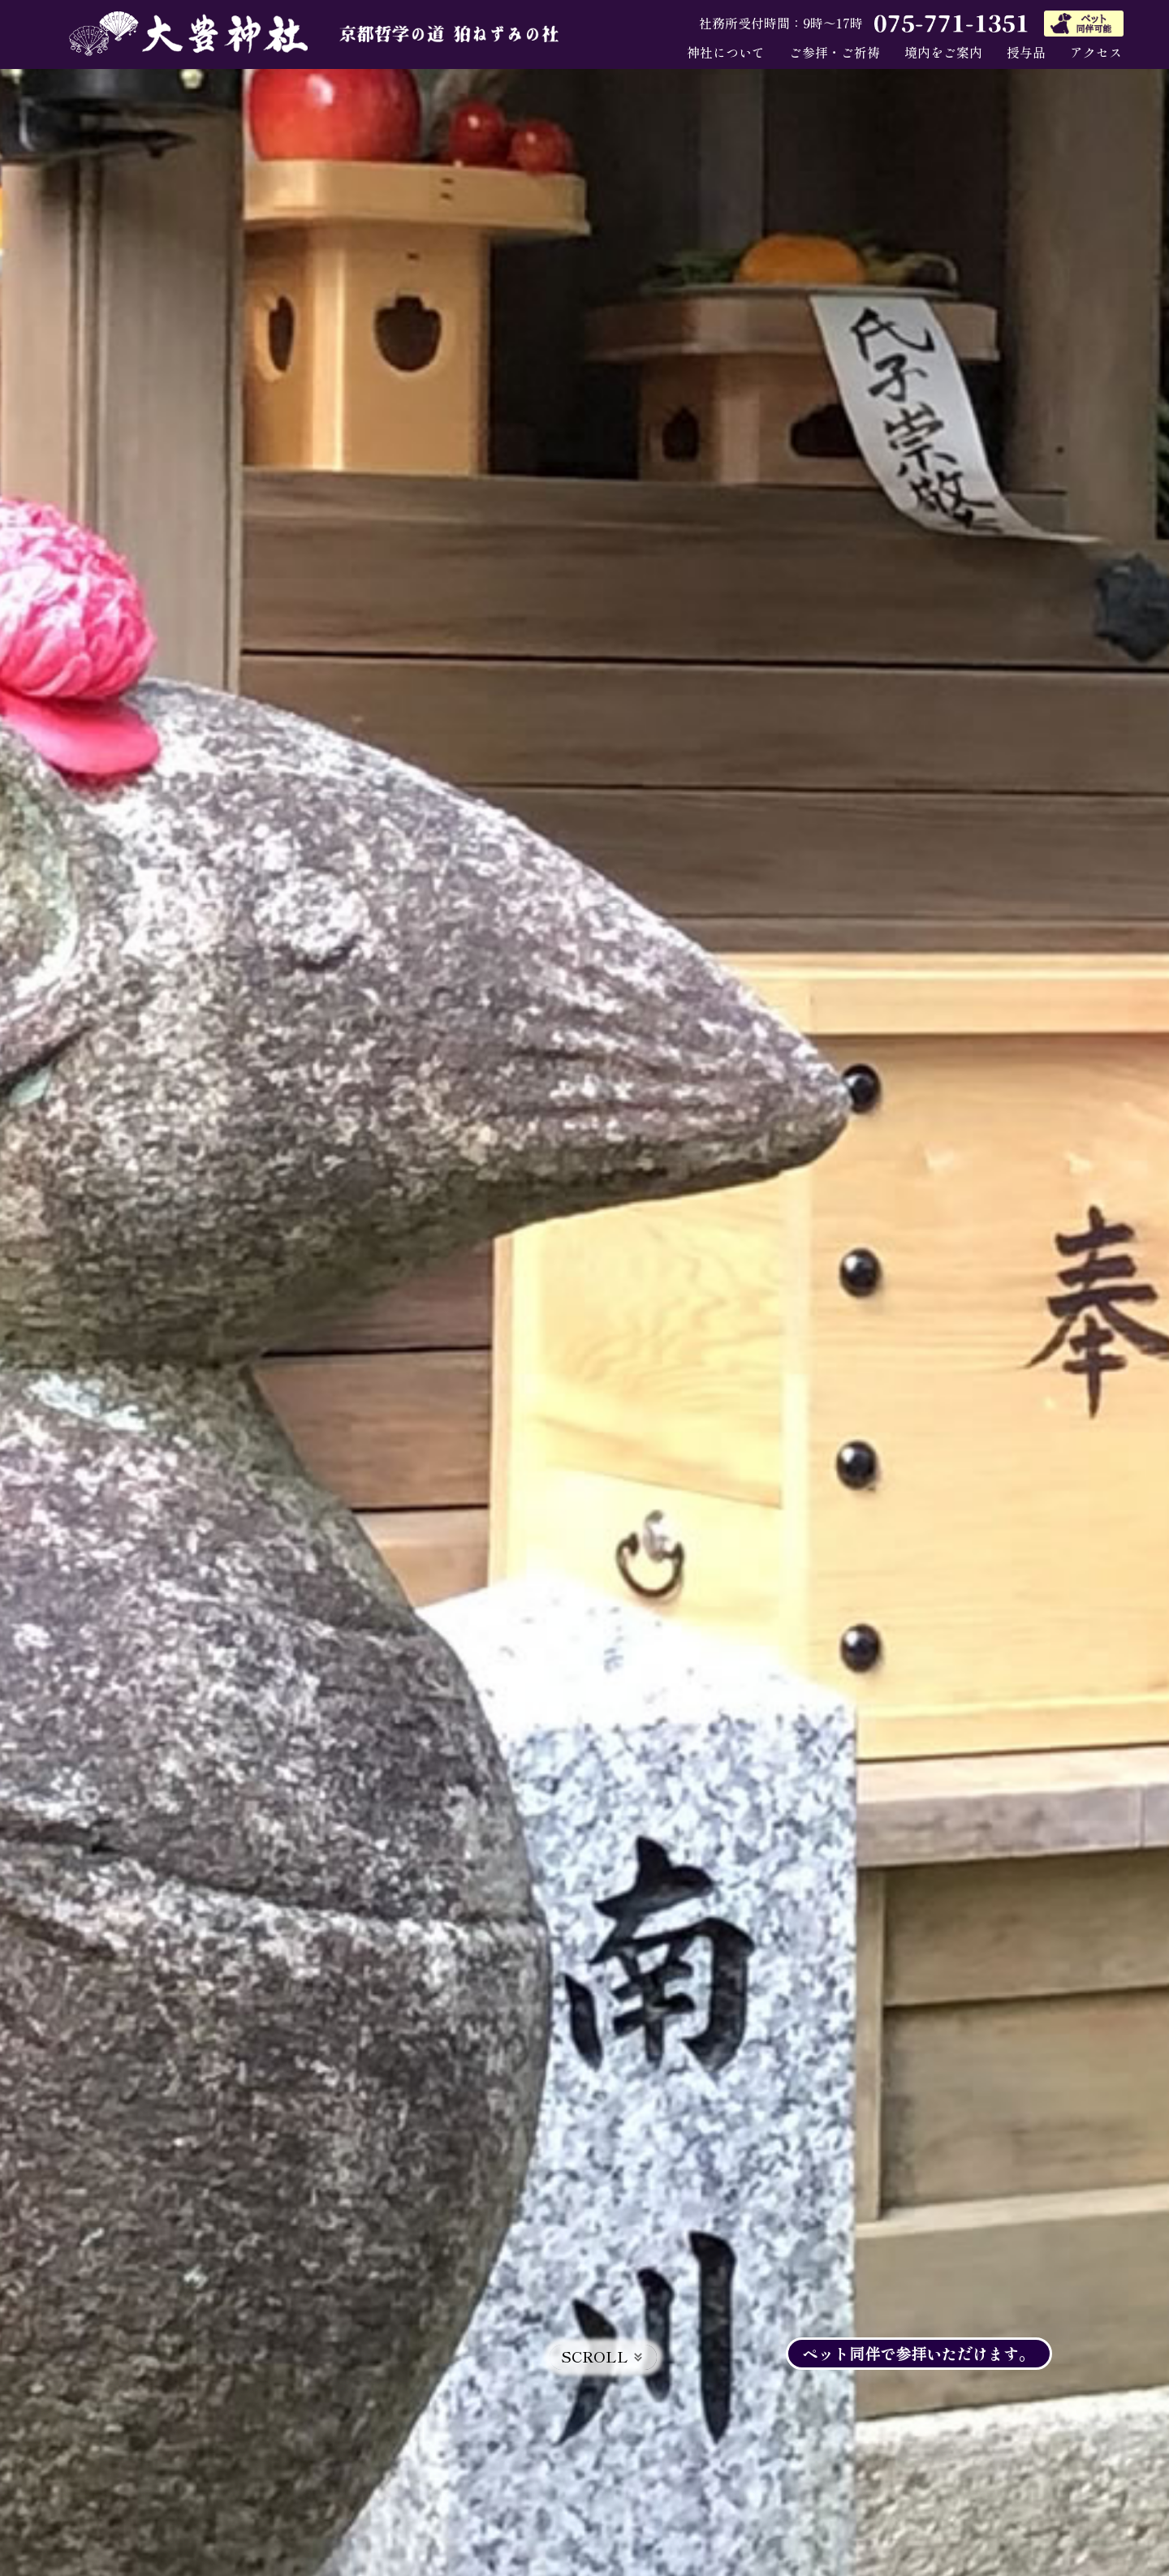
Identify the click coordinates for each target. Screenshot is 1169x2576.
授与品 (1026, 52)
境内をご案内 (943, 52)
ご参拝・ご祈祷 (834, 52)
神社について (726, 52)
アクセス (1096, 52)
